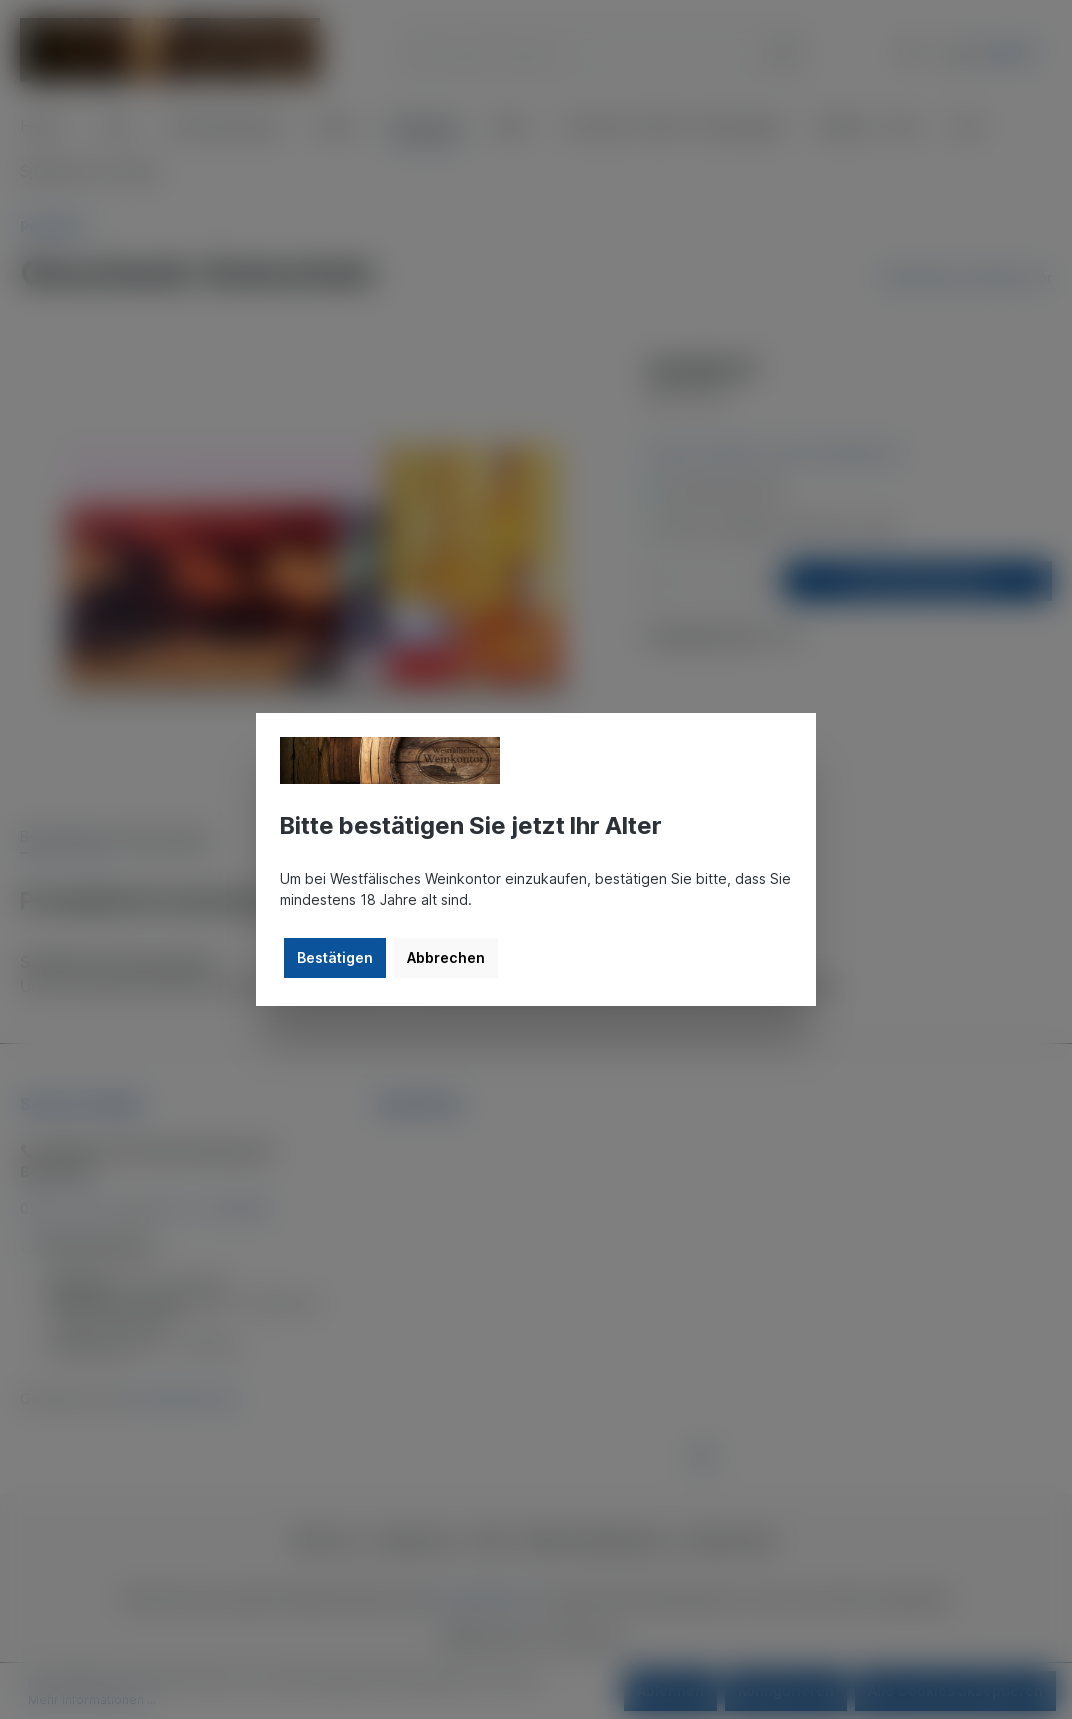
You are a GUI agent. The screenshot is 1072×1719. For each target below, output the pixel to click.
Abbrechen (446, 957)
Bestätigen (335, 957)
